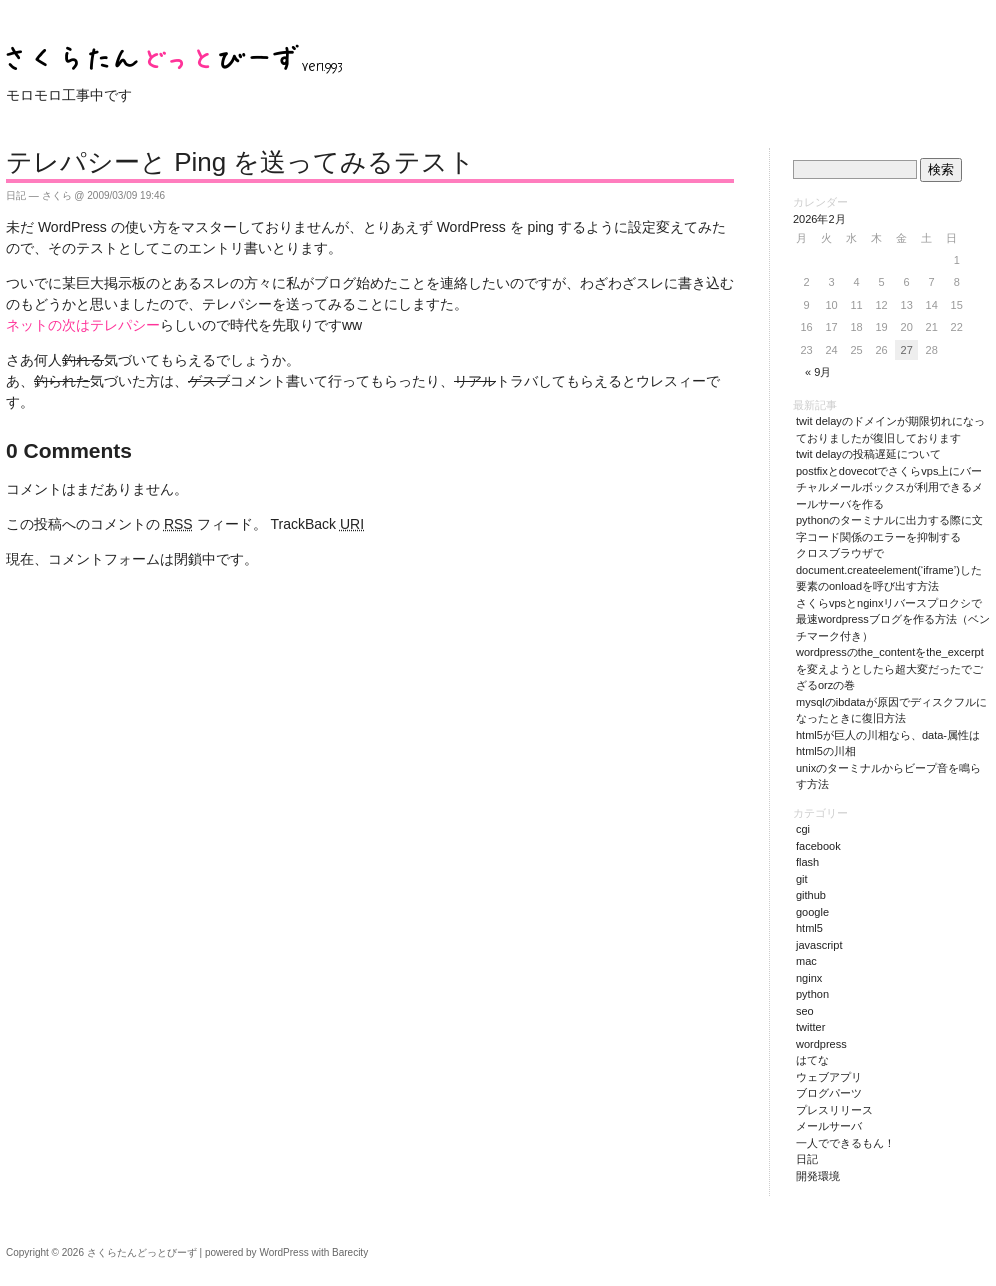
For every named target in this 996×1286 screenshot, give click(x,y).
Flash (807, 862)
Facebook (818, 846)
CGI (803, 829)
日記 (16, 195)
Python (812, 994)
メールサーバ (829, 1126)
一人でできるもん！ (845, 1143)
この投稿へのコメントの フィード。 (136, 524)
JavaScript (819, 945)
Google (812, 912)
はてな (812, 1060)
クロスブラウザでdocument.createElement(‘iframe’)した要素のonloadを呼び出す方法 (889, 569)
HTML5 (809, 928)
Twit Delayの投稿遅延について (868, 454)
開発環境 (818, 1176)
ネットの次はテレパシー (83, 325)
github (811, 895)
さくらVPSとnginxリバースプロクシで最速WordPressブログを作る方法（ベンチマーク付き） (893, 619)
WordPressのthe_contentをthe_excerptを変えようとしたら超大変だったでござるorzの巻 (890, 668)
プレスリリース (834, 1110)
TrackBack (317, 524)
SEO (805, 1011)
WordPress (821, 1044)
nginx (809, 978)
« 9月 (818, 372)
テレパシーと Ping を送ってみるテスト (241, 162)
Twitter (810, 1027)
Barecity (350, 1252)
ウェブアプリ (829, 1077)
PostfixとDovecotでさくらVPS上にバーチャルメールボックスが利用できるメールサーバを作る (889, 487)
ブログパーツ (829, 1093)
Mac (806, 961)
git (802, 879)
